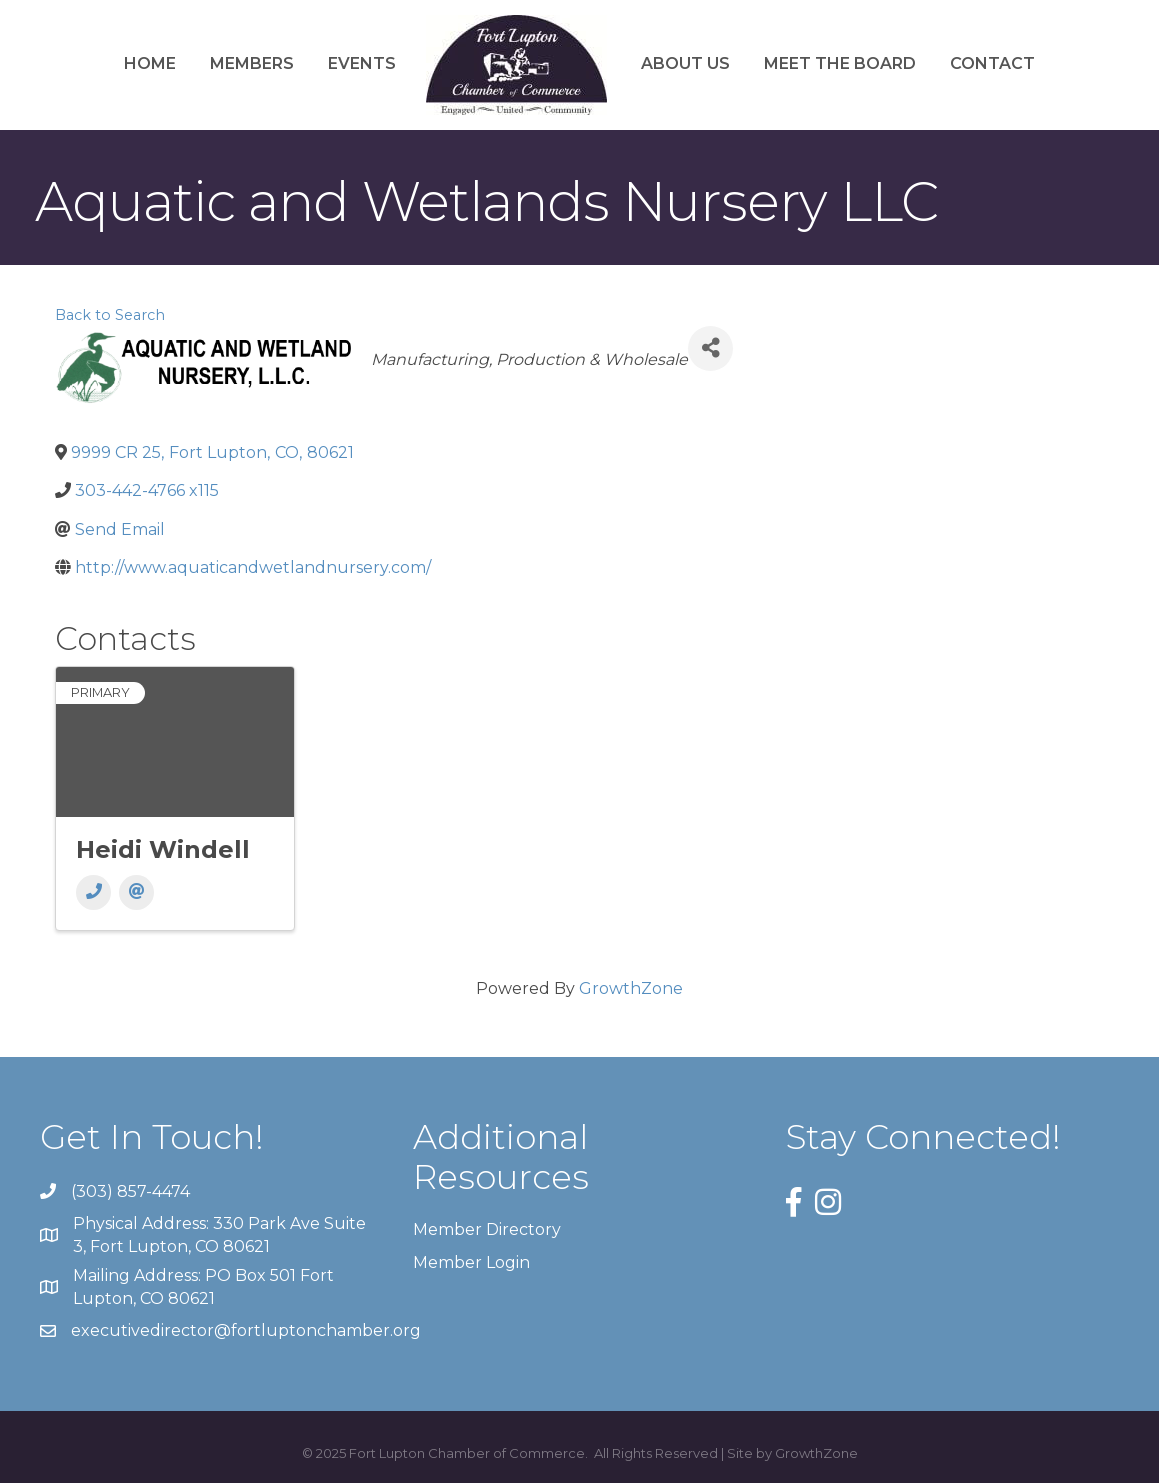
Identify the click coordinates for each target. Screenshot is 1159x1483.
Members (252, 63)
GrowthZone (631, 988)
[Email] (136, 892)
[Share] (710, 348)
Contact (992, 63)
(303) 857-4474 (130, 1191)
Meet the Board (840, 63)
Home (150, 63)
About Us (685, 63)
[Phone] (93, 892)
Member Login (471, 1262)
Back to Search (110, 315)
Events (362, 63)
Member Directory (487, 1229)
